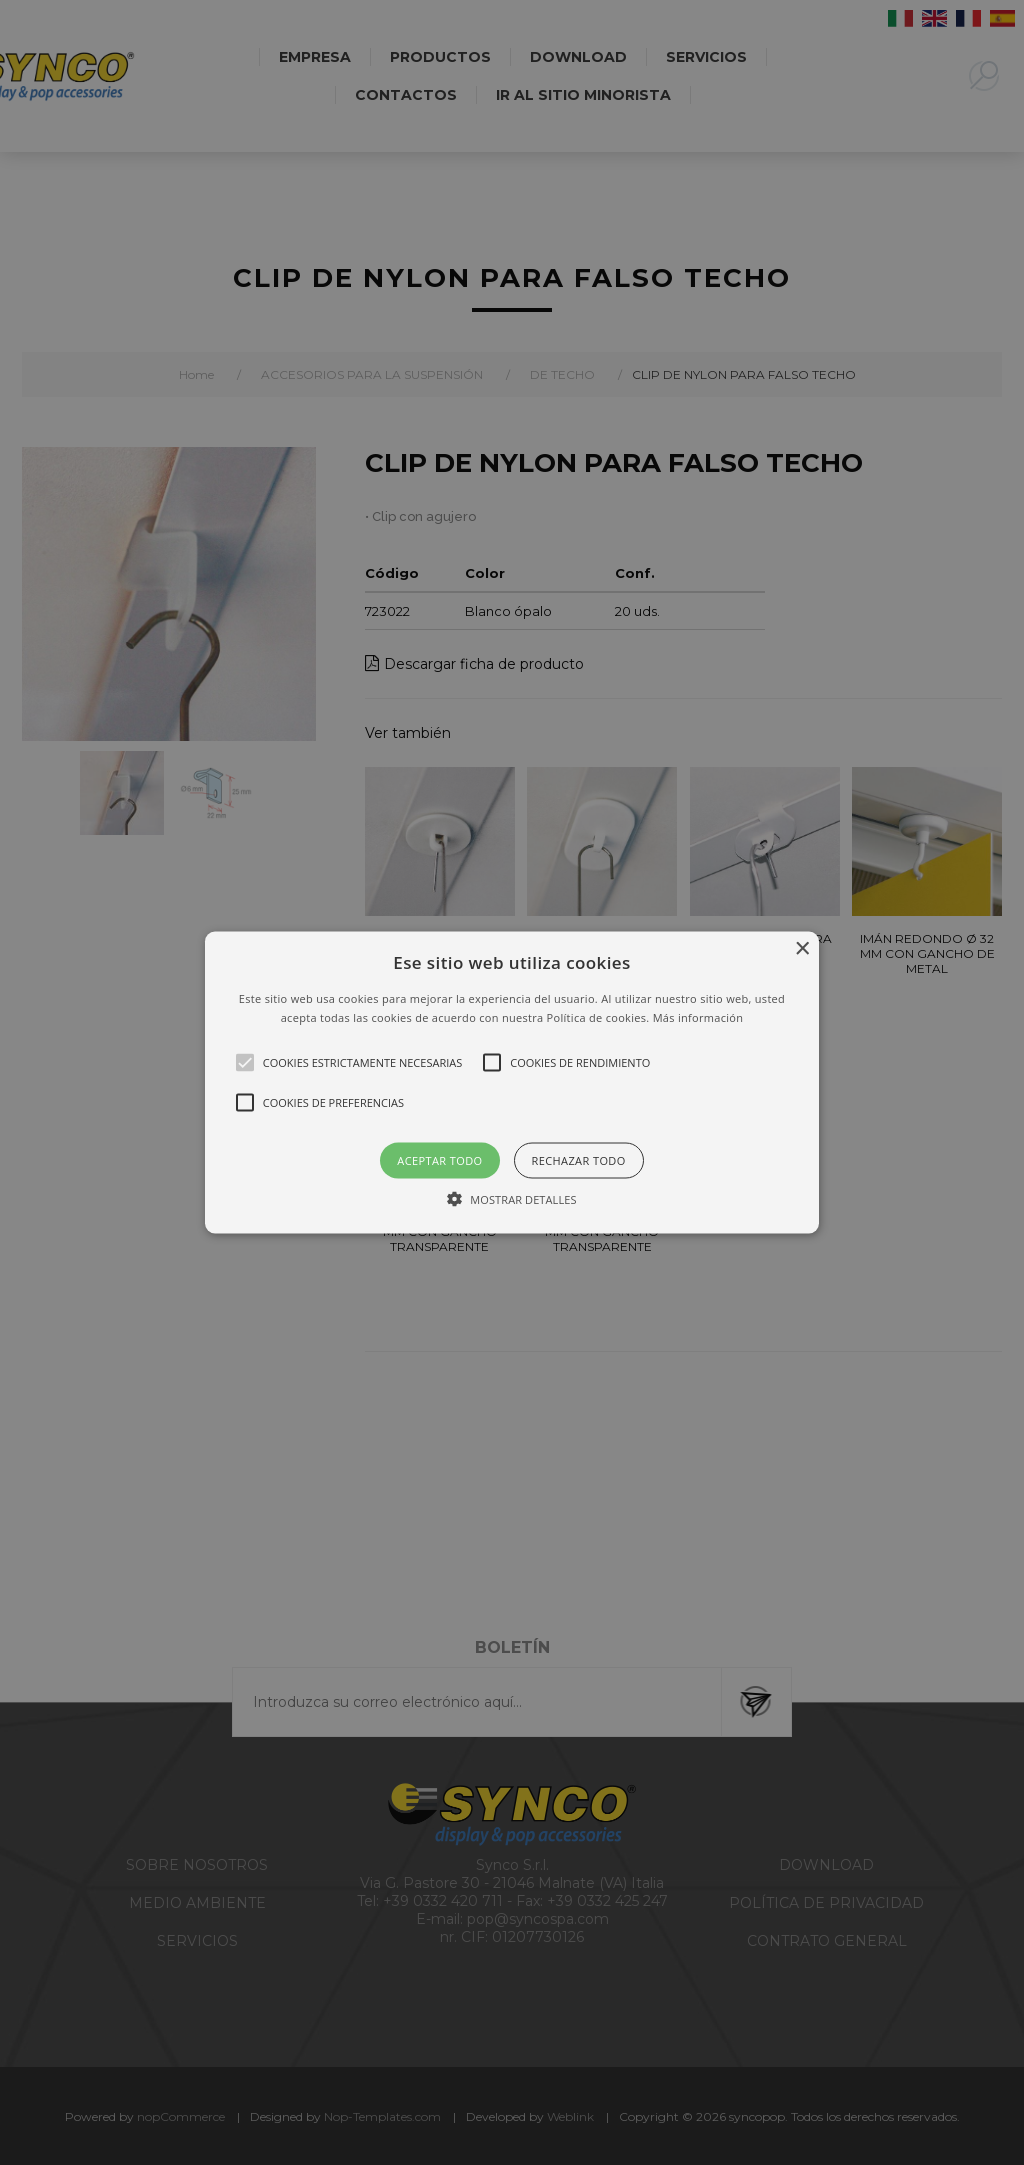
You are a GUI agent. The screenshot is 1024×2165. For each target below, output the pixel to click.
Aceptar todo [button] (439, 1160)
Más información (698, 1017)
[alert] (512, 1082)
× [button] (801, 948)
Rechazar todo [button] (579, 1160)
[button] (512, 1082)
